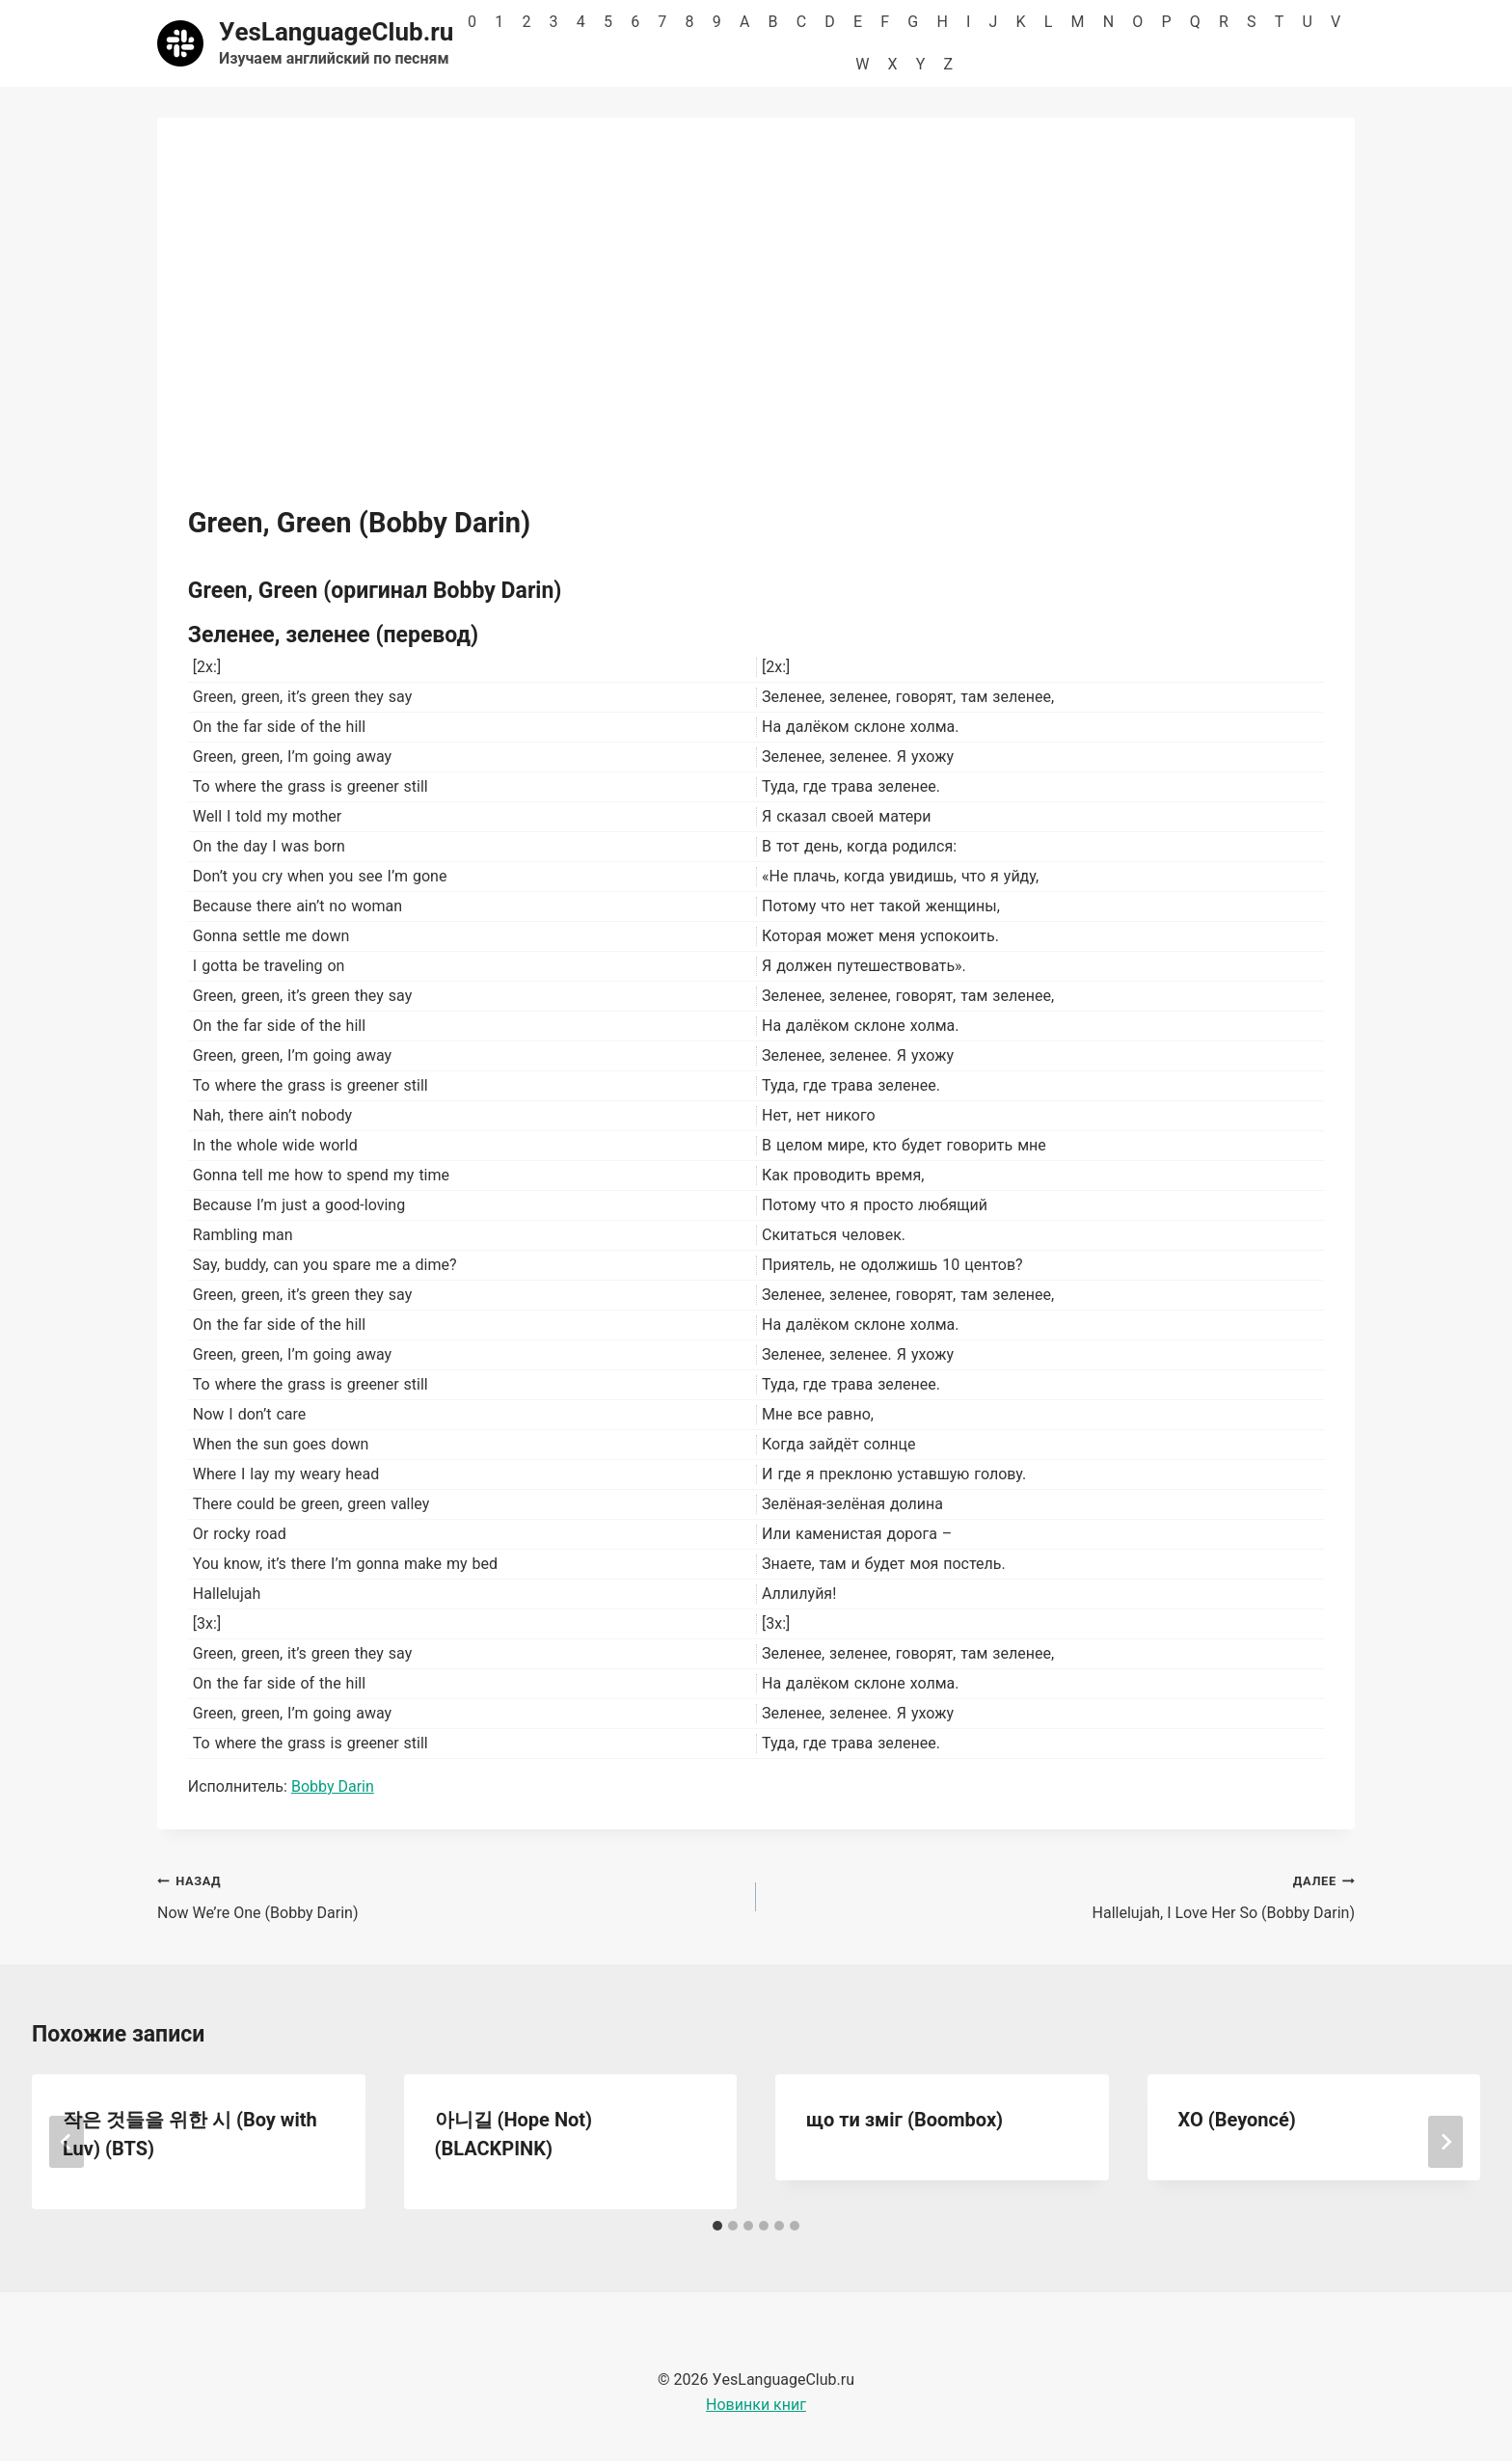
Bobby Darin (332, 1786)
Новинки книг (756, 2404)
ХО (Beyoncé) (1237, 2119)
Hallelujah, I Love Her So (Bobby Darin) (1063, 1895)
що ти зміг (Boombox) (904, 2119)
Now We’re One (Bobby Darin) (449, 1895)
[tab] (717, 2226)
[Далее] (1445, 2142)
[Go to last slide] (66, 2142)
